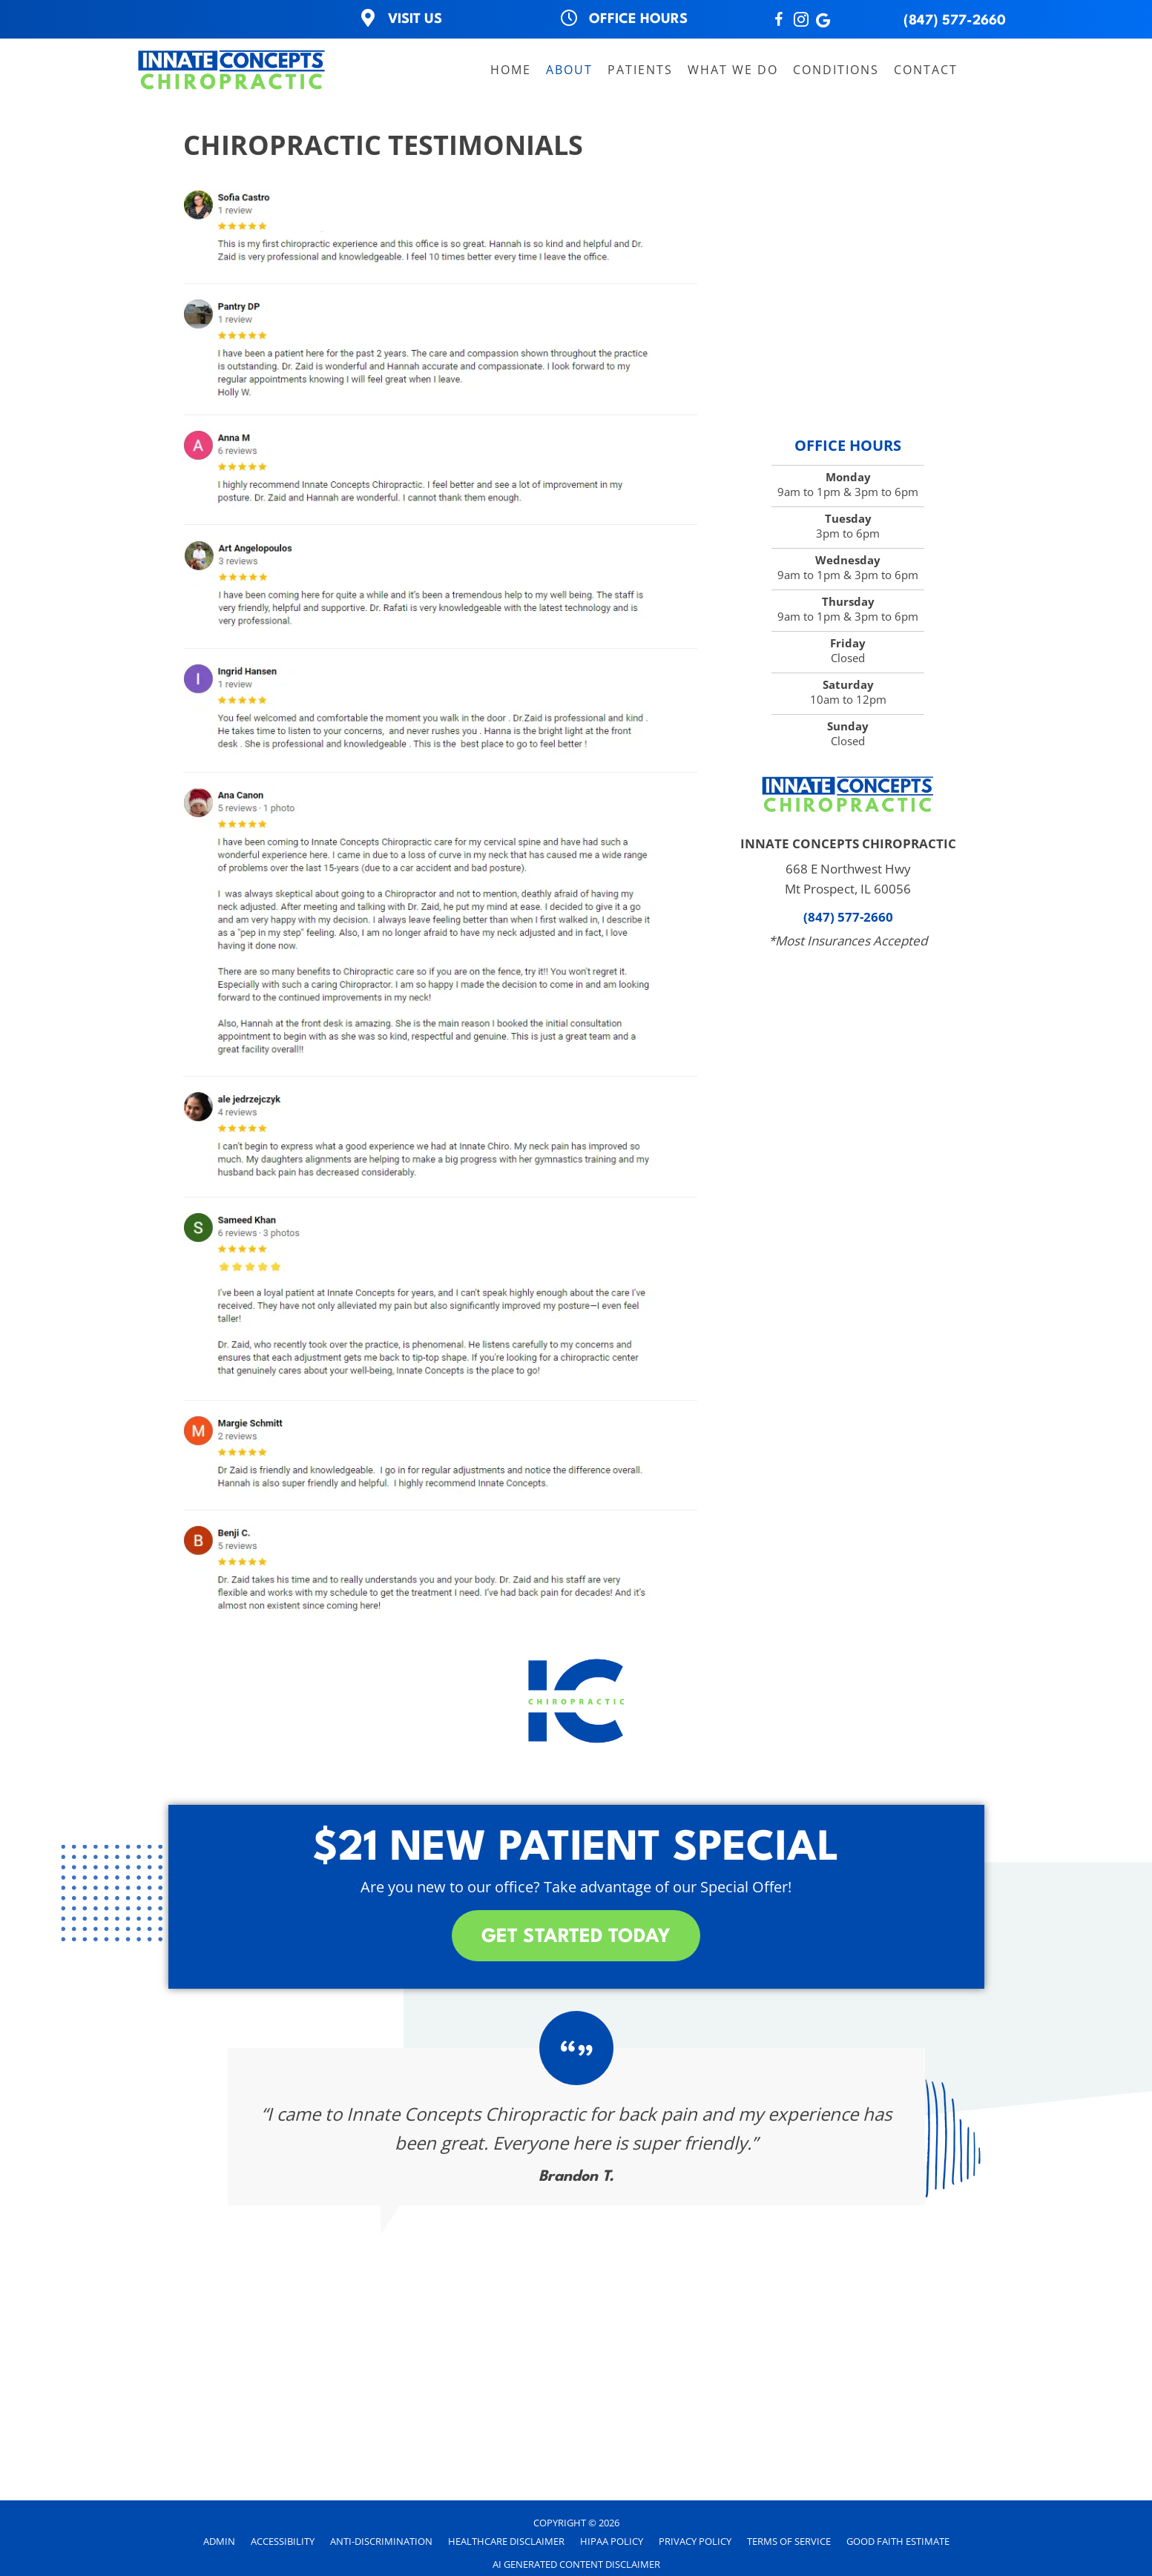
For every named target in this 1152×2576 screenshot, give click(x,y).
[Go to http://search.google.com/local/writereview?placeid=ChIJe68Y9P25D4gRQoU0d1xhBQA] (823, 21)
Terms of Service (789, 2541)
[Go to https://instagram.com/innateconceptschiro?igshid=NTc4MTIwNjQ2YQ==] (801, 21)
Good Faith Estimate (897, 2541)
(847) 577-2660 (955, 20)
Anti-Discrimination (381, 2541)
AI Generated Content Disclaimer (576, 2564)
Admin (219, 2541)
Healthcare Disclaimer (506, 2541)
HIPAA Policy (611, 2541)
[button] (576, 1936)
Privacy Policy (695, 2541)
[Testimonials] (576, 2127)
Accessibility (283, 2541)
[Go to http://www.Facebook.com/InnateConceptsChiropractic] (778, 21)
